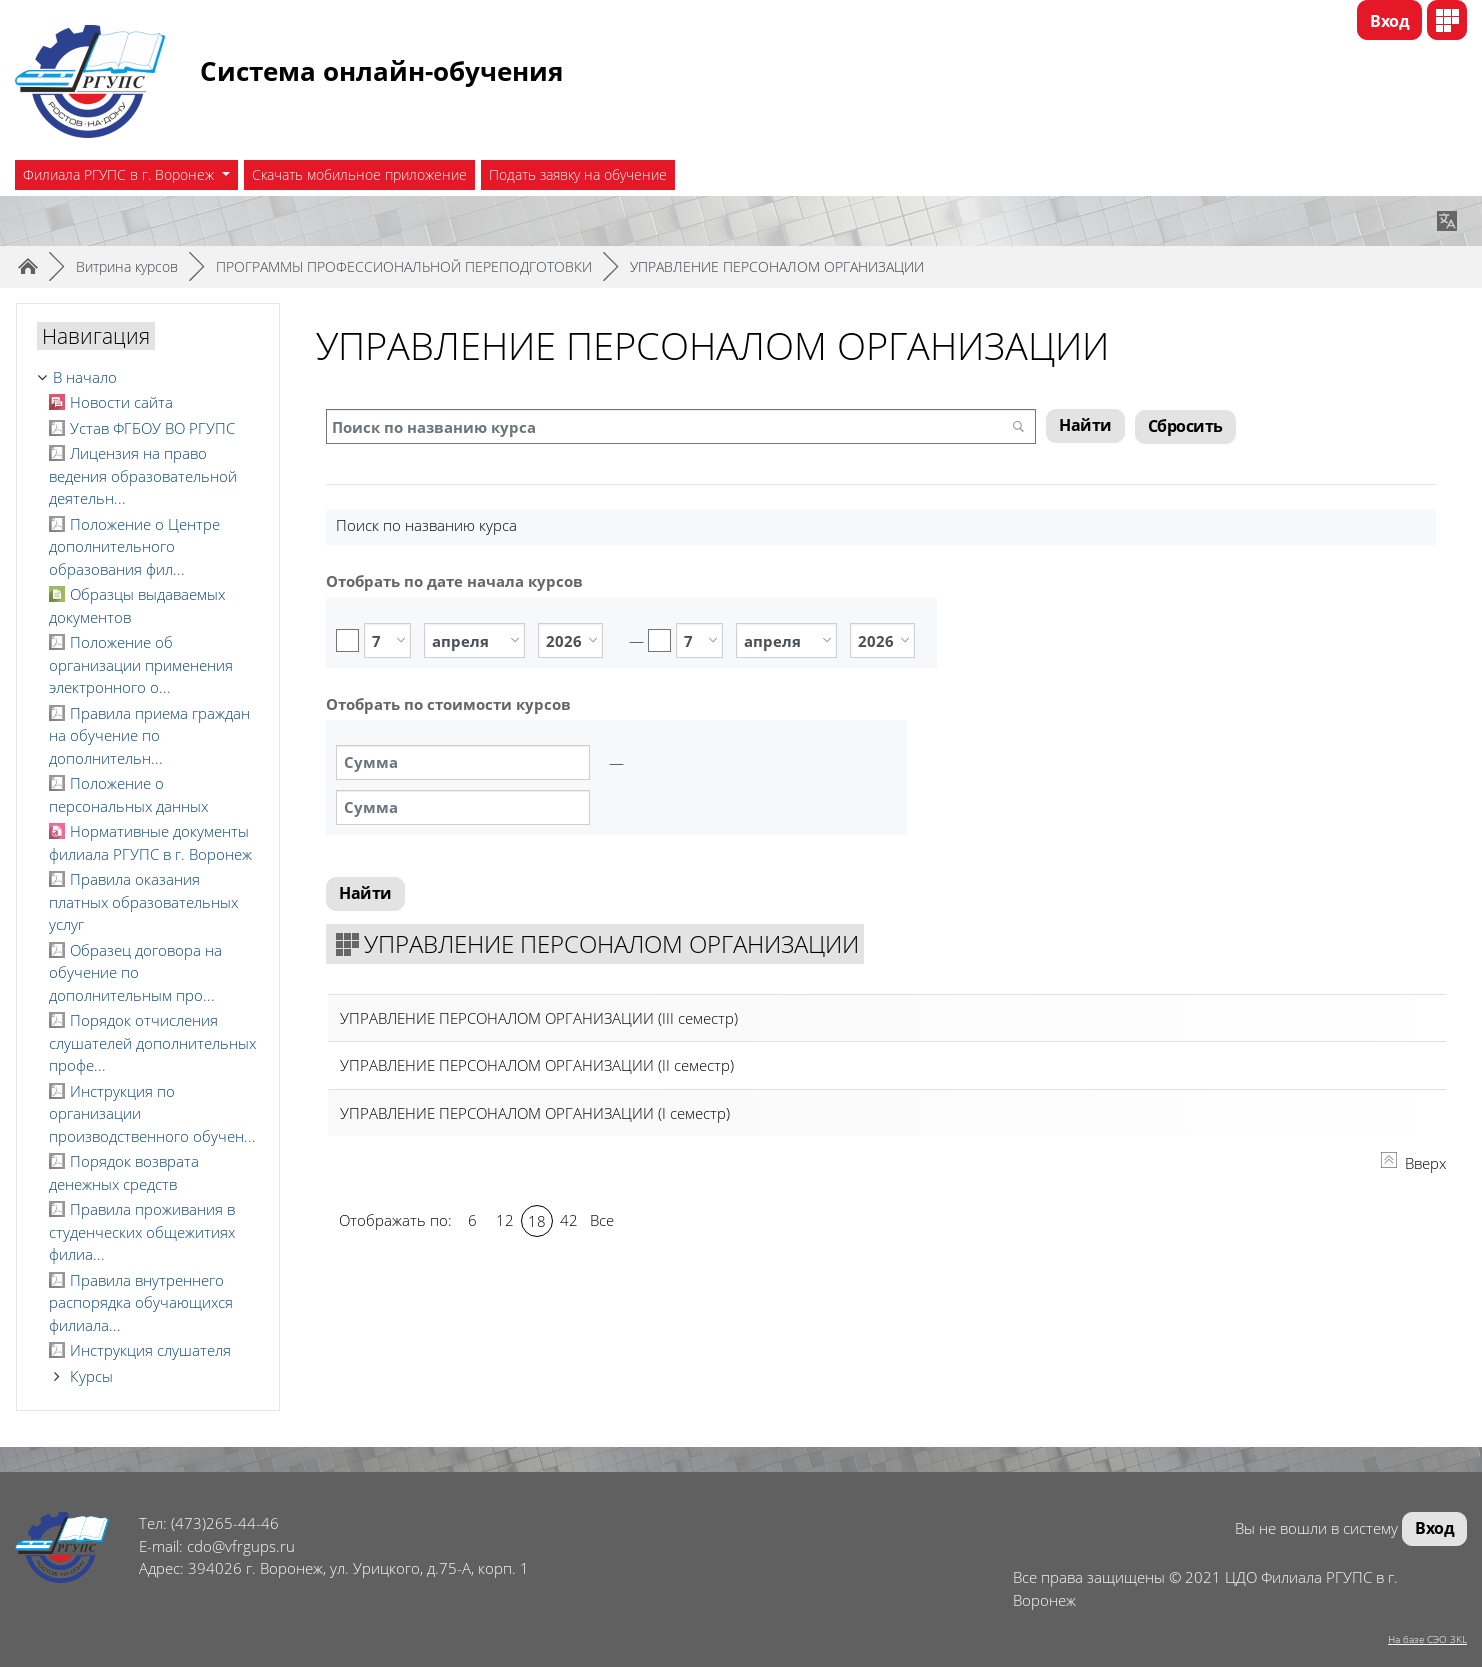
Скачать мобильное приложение (359, 174)
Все (602, 1221)
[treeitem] (148, 377)
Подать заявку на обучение (578, 174)
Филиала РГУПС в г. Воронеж (120, 174)
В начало (85, 377)
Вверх (1413, 1164)
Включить (347, 640)
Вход (1389, 21)
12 (505, 1221)
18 (537, 1222)
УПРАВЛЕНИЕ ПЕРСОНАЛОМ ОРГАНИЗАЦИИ (777, 266)
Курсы (91, 1376)
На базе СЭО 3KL (1427, 1639)
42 (569, 1221)
